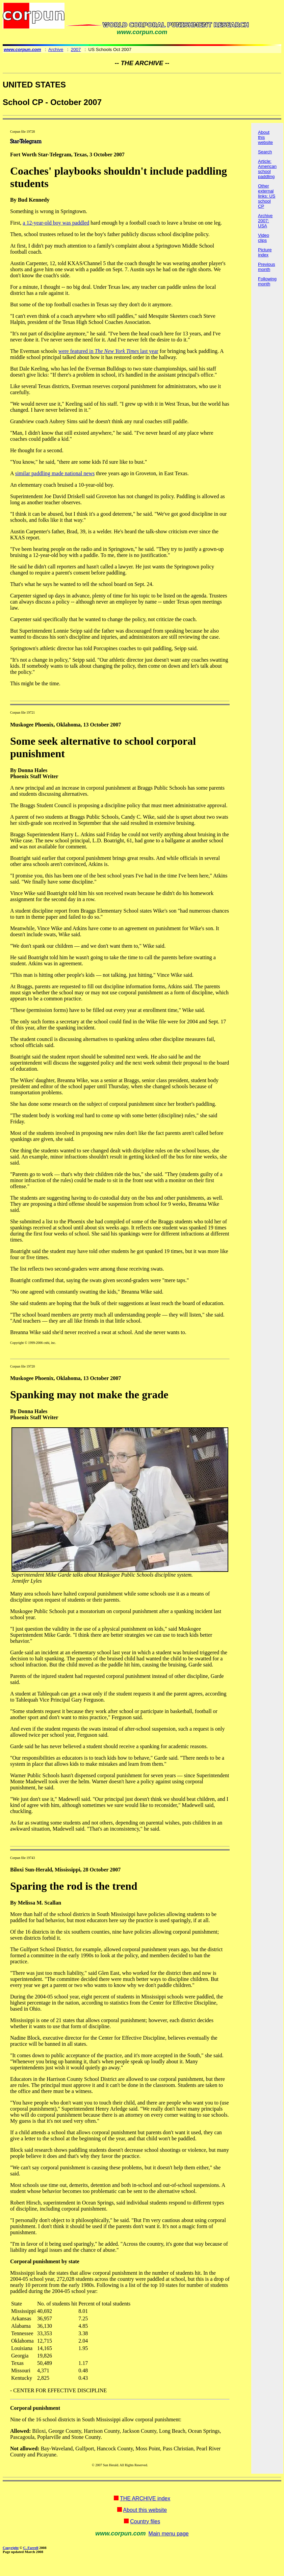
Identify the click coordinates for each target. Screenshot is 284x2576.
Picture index (265, 252)
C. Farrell (30, 2548)
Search (265, 151)
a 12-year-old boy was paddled (56, 223)
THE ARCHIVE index (145, 2498)
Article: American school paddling (267, 169)
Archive (55, 49)
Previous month (266, 267)
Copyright (11, 2548)
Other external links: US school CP (266, 196)
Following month (267, 281)
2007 (76, 49)
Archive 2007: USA (265, 220)
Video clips (263, 238)
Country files (145, 2521)
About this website (145, 2510)
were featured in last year (108, 351)
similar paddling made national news (55, 473)
